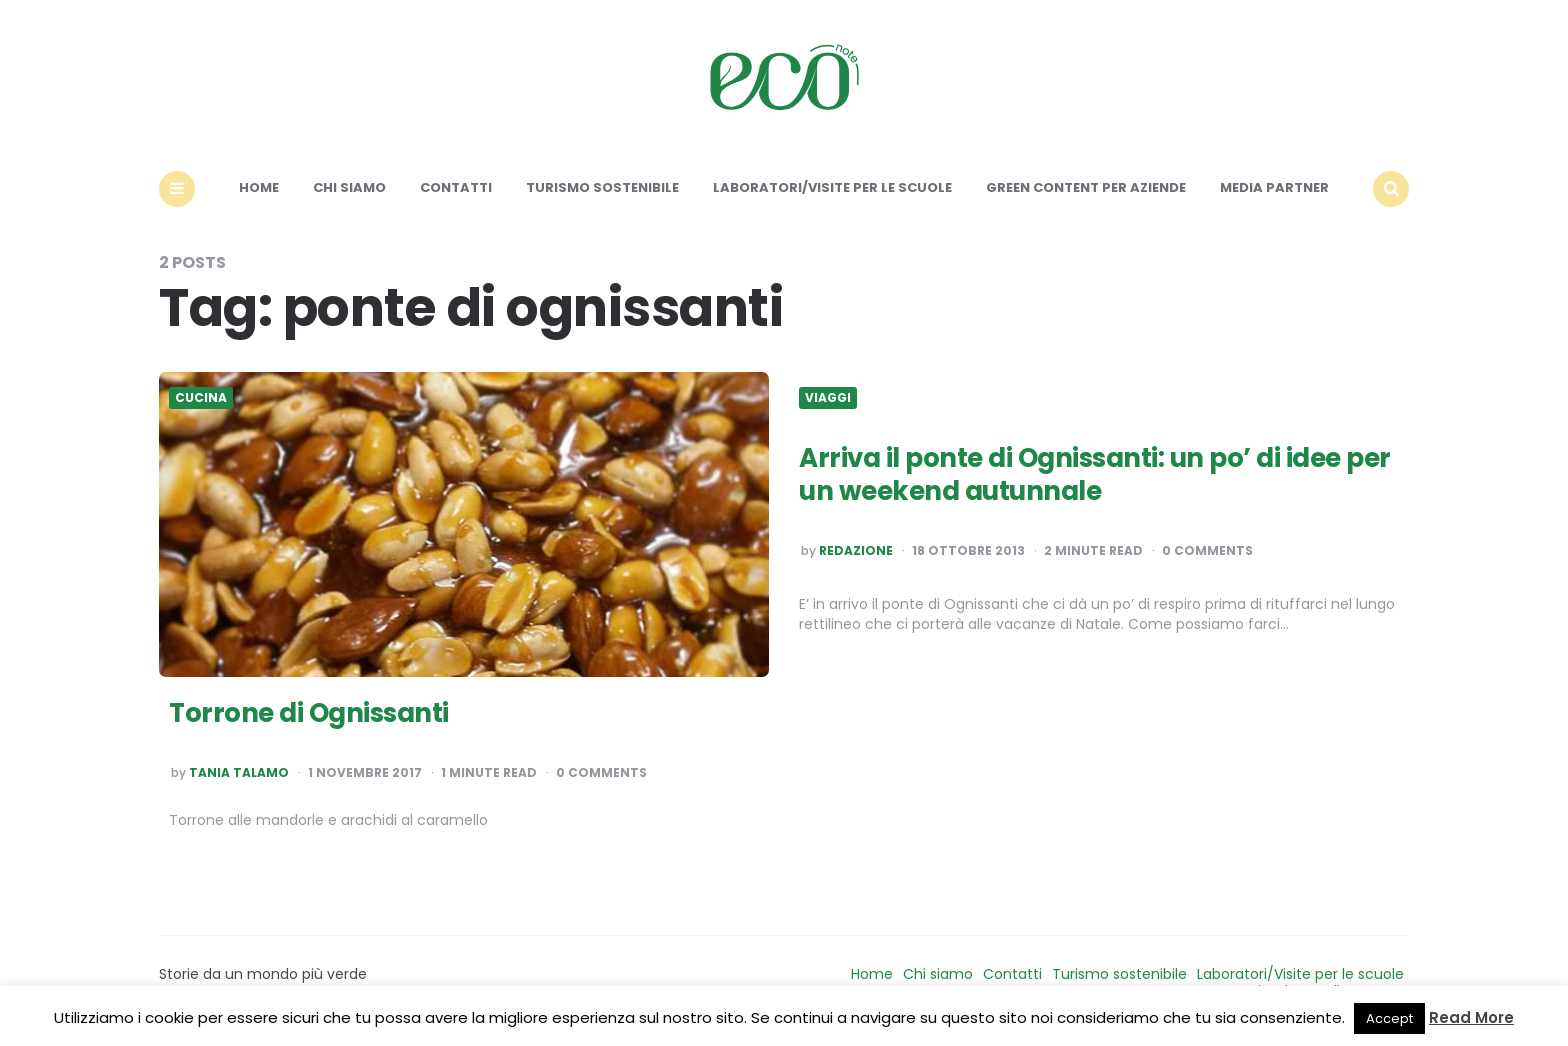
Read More (1471, 1017)
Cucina (201, 398)
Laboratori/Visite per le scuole (832, 187)
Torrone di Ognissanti (309, 713)
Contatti (456, 187)
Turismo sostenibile (602, 187)
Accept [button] (1389, 1018)
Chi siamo (349, 187)
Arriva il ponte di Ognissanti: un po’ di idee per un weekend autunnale (1095, 475)
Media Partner (1274, 187)
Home (259, 187)
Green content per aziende (1086, 187)
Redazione (856, 551)
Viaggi (828, 398)
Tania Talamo (239, 773)
